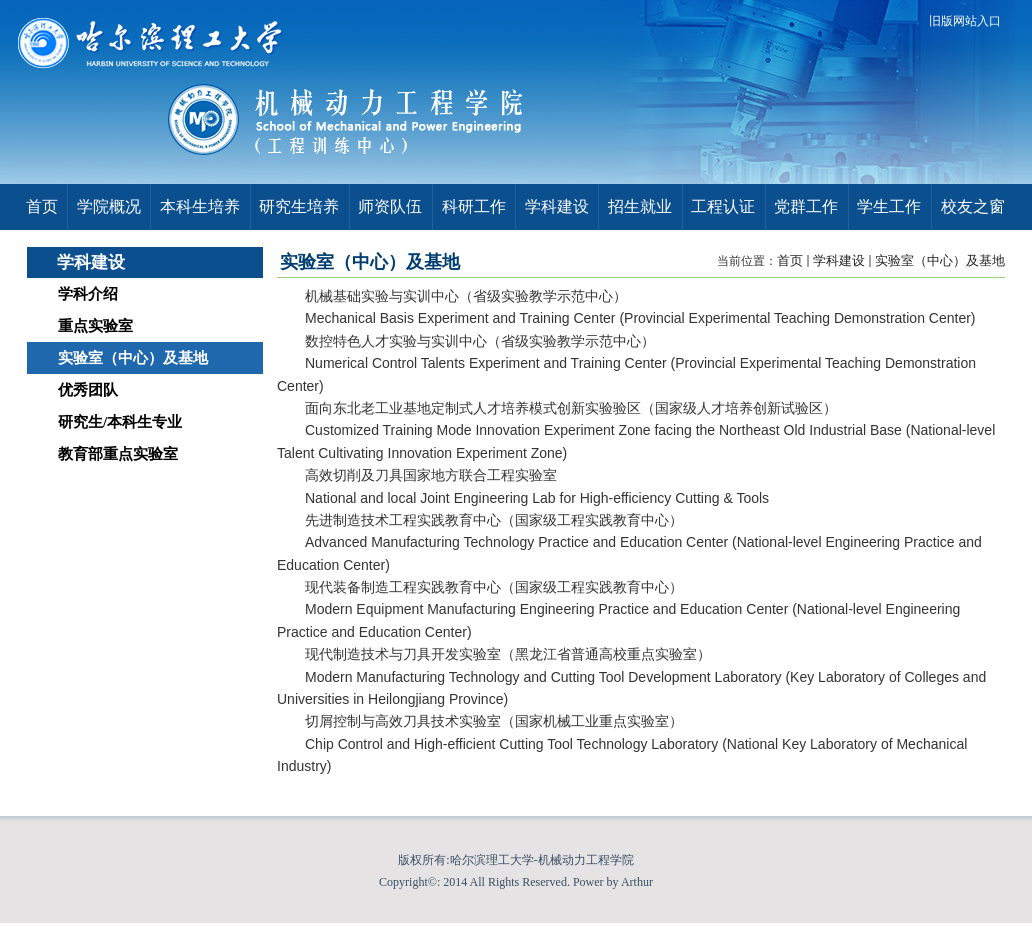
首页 (790, 260)
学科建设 (839, 260)
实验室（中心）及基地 (940, 260)
